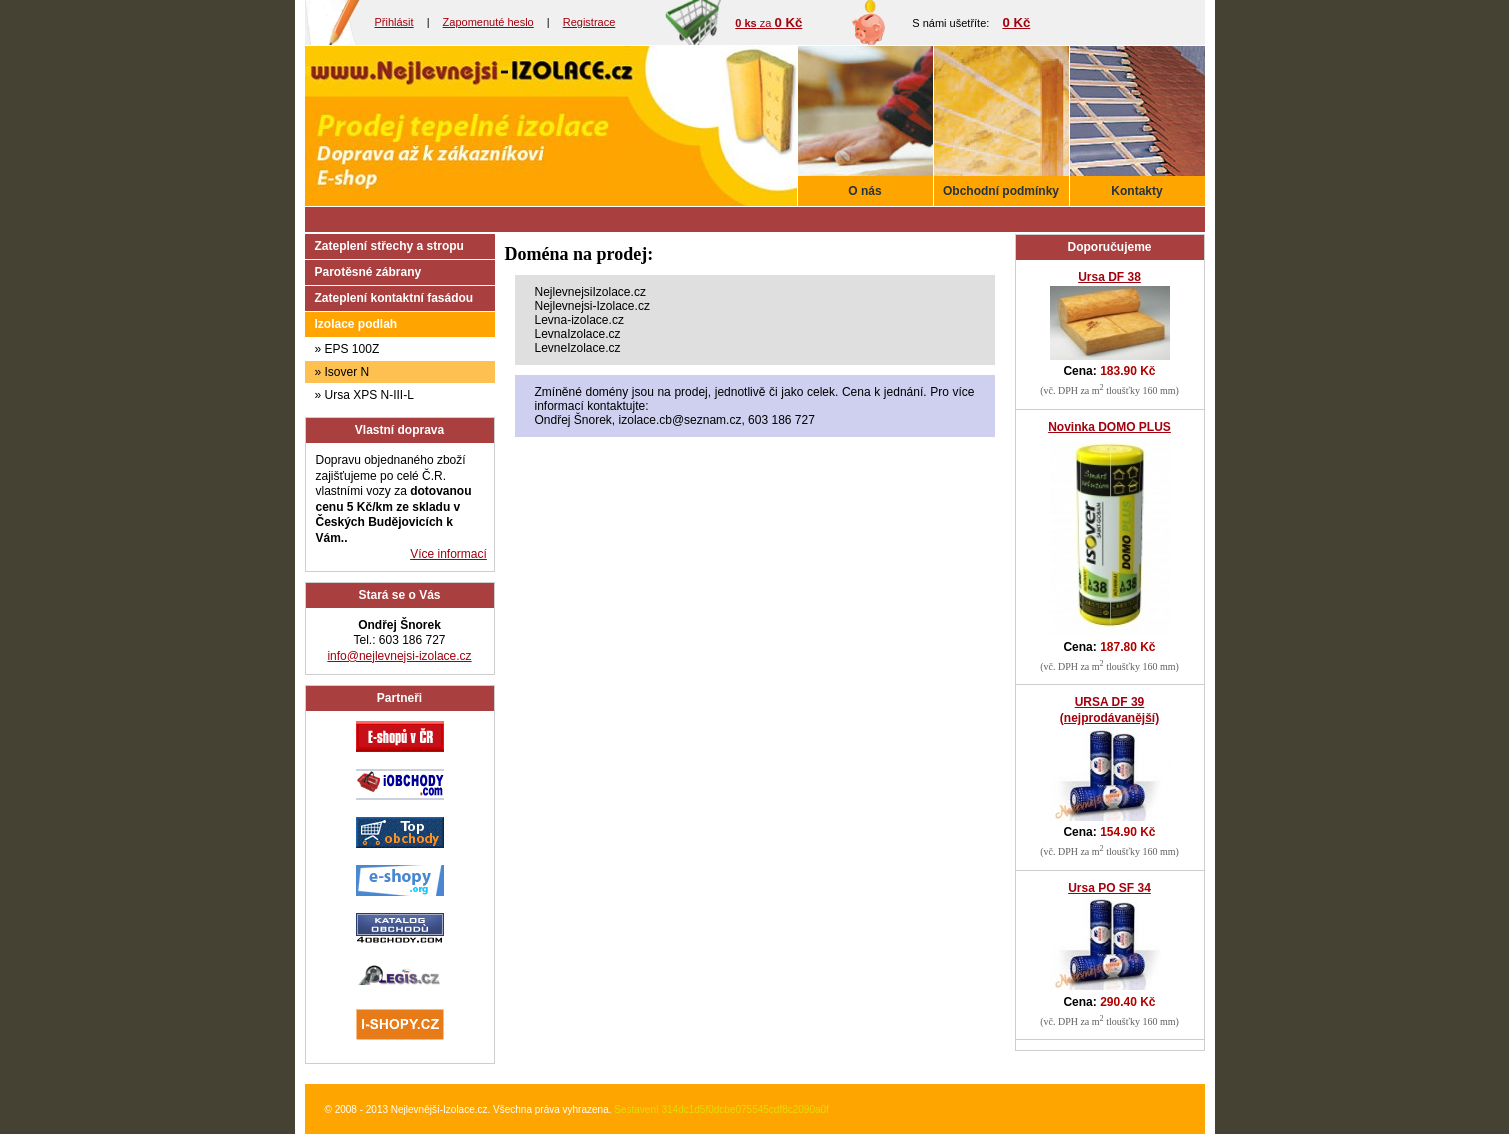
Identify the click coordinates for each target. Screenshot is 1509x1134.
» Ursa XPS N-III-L (364, 395)
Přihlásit (394, 22)
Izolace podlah (356, 324)
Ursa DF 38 (1109, 277)
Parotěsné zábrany (368, 272)
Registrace (589, 22)
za (768, 23)
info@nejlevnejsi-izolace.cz (399, 656)
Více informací (448, 554)
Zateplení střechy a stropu (389, 246)
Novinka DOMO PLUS (1109, 427)
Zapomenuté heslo (488, 22)
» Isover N (342, 372)
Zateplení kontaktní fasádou (394, 298)
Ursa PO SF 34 (1109, 888)
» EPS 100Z (347, 349)
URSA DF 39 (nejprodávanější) (1109, 710)
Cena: (1109, 371)
